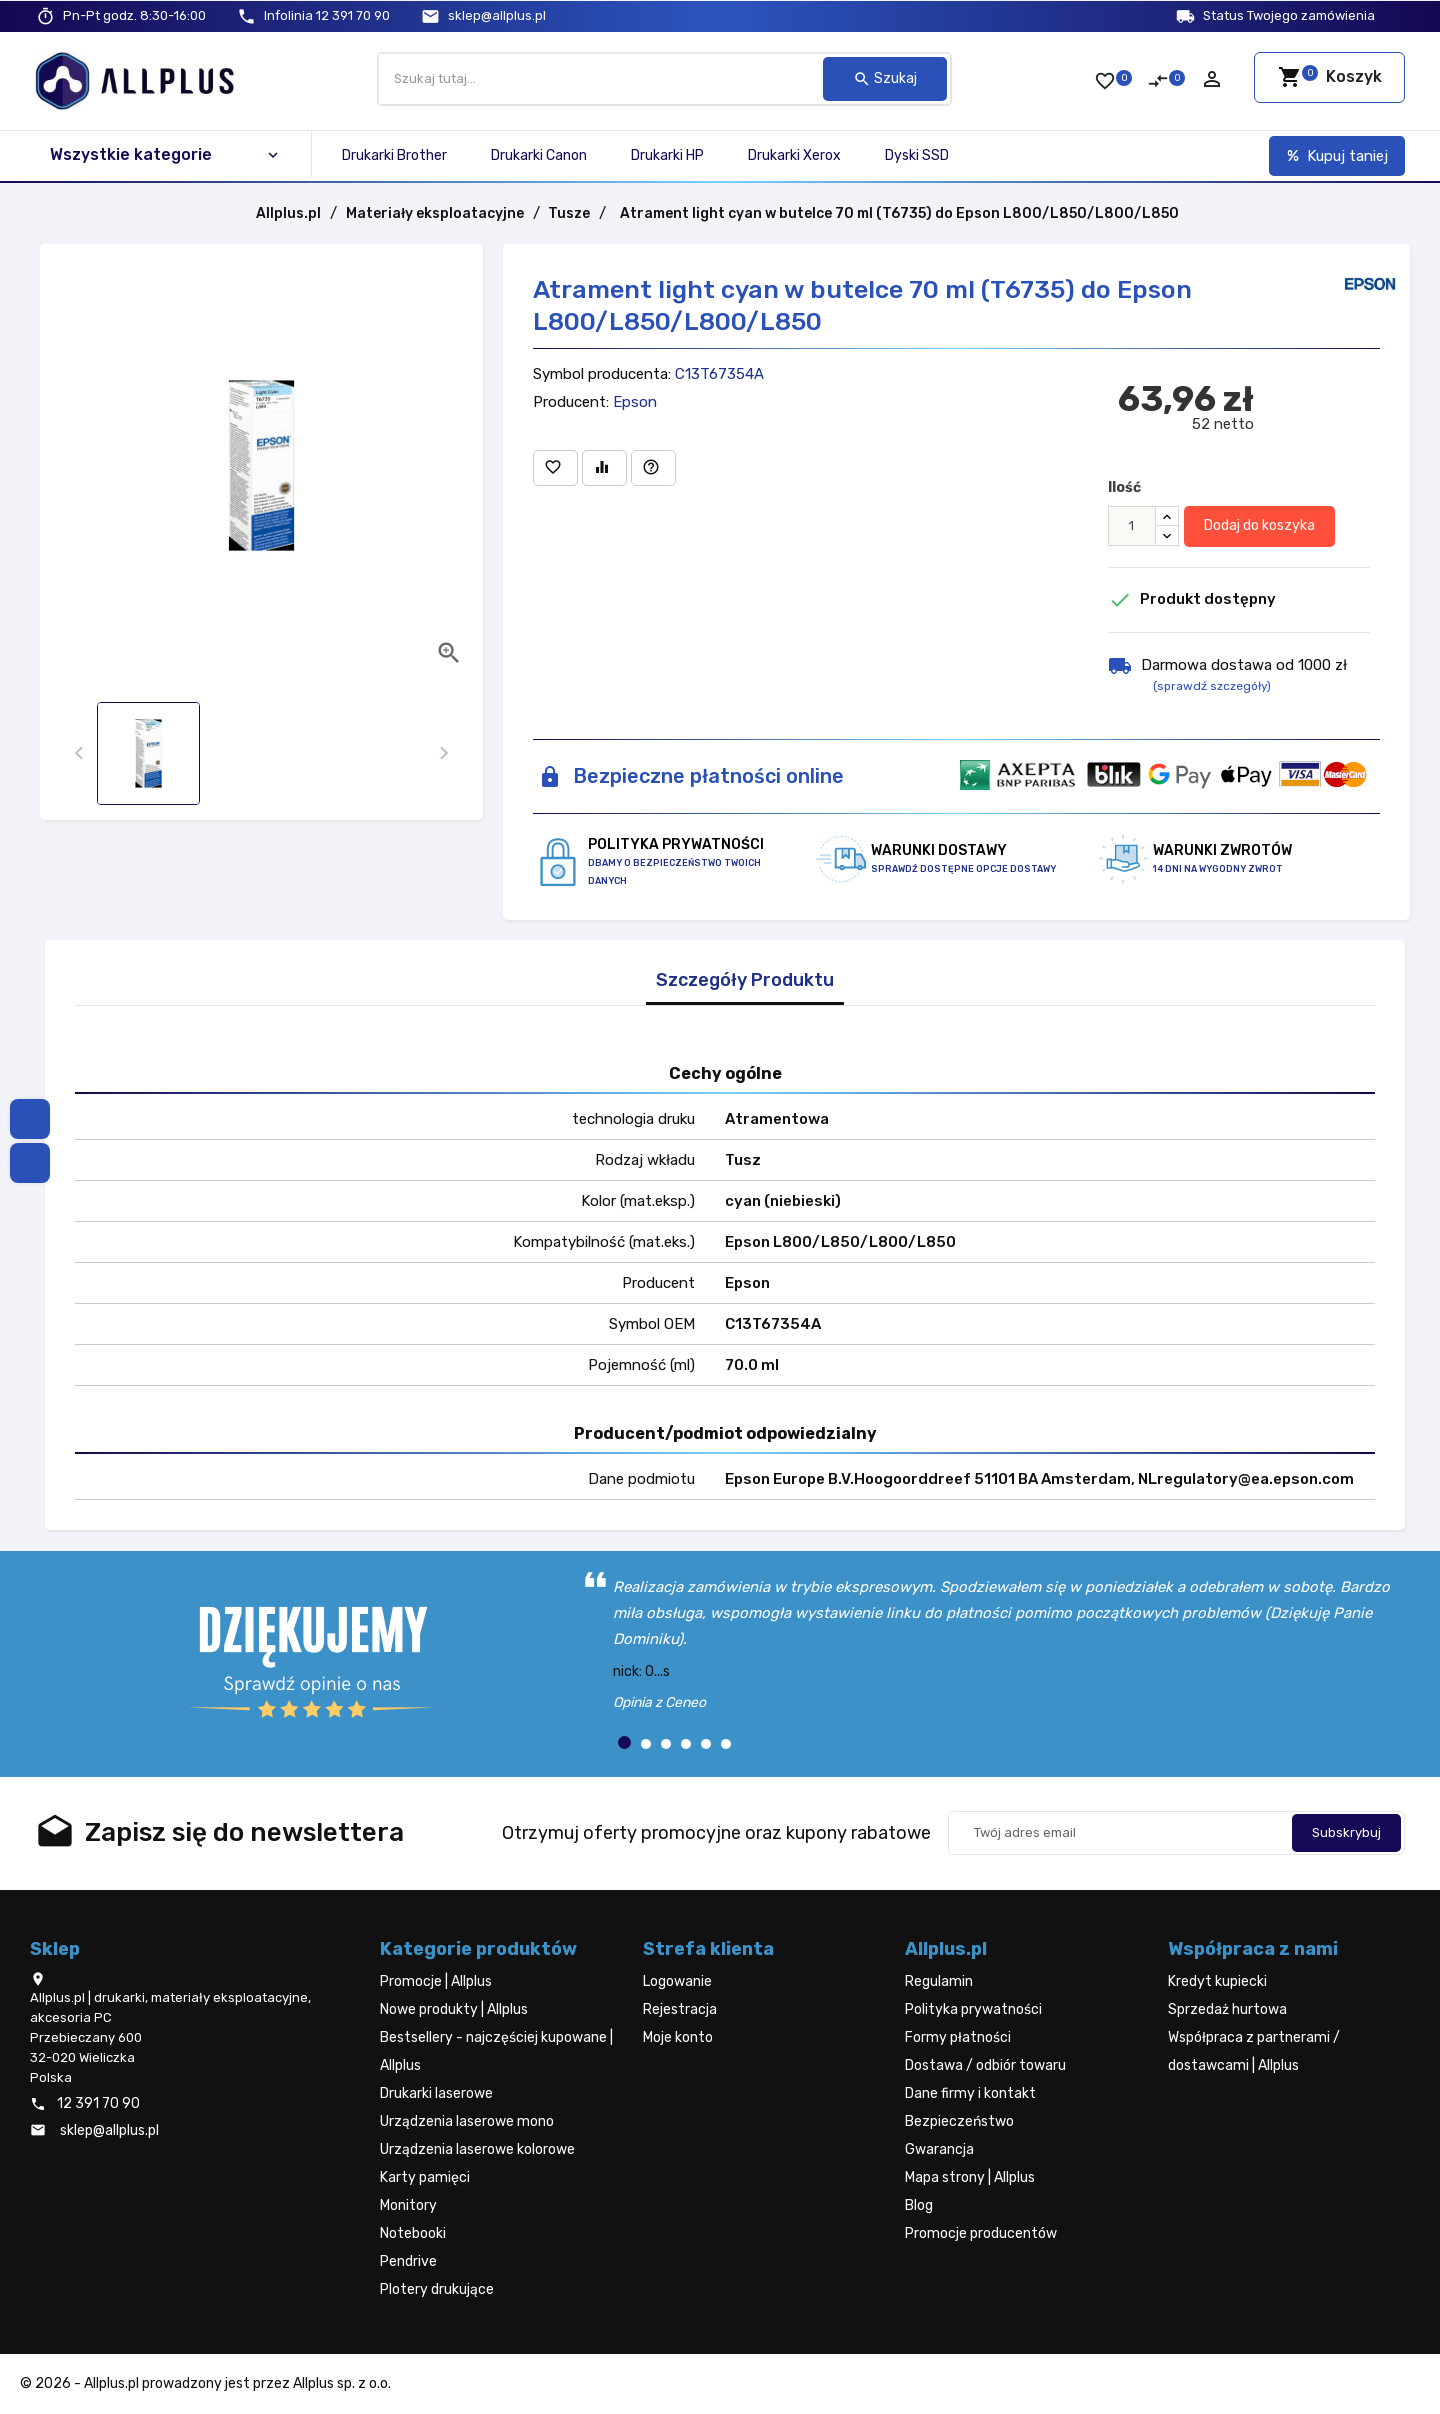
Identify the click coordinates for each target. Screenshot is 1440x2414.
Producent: (571, 402)
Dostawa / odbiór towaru (985, 2065)
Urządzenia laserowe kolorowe (477, 2149)
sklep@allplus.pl (497, 15)
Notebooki (413, 2233)
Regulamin (939, 1981)
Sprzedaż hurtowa (1227, 2009)
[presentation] (79, 753)
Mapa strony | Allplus (970, 2177)
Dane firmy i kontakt (970, 2093)
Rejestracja (680, 2009)
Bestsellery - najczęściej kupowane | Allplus (496, 2051)
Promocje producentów (981, 2233)
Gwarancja (939, 2149)
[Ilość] (1132, 526)
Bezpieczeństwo (959, 2121)
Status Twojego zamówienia (1289, 15)
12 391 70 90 (327, 15)
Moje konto (678, 2037)
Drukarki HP (667, 155)
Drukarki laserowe (436, 2093)
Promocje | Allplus (436, 1981)
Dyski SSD (917, 155)
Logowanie (677, 1981)
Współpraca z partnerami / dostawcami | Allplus (1254, 2051)
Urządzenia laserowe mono (467, 2121)
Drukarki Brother (394, 155)
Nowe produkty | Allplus (454, 2009)
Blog (919, 2205)
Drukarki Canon (539, 155)
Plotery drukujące (437, 2289)
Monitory (408, 2205)
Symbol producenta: (602, 374)
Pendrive (408, 2261)
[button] (624, 1742)
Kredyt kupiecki (1217, 1981)
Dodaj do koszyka (1259, 525)
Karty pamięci (425, 2177)
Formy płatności (958, 2037)
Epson (635, 402)
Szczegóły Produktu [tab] (745, 980)
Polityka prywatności (973, 2009)
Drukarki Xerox (794, 155)
